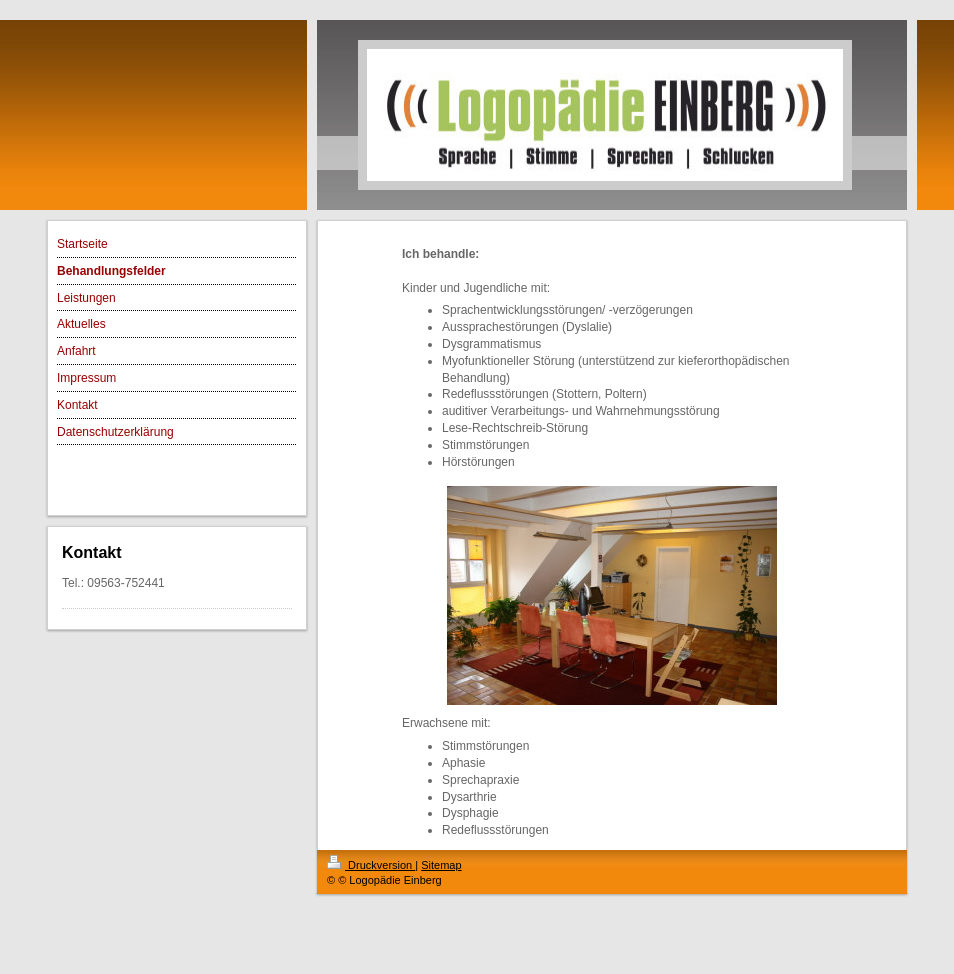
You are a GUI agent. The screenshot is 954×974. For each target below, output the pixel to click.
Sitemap (441, 865)
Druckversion (371, 865)
